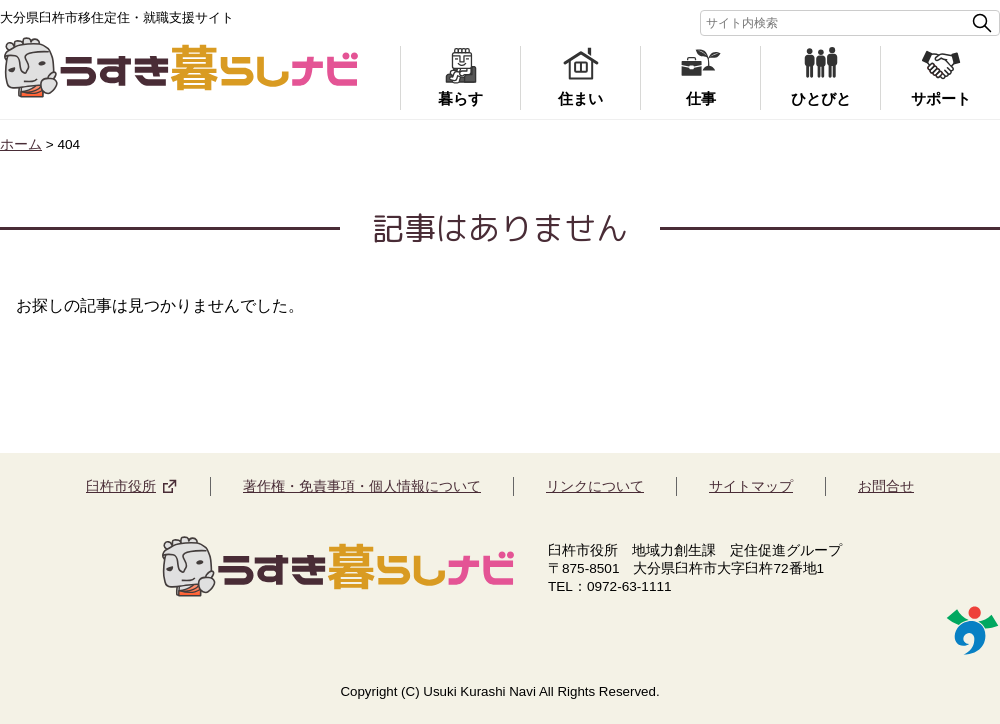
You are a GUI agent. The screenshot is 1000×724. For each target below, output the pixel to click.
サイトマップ (751, 486)
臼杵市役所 (121, 486)
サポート (941, 98)
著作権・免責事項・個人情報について (362, 486)
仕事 (701, 98)
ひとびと (821, 98)
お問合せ (886, 486)
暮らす (460, 98)
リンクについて (595, 486)
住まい (580, 98)
